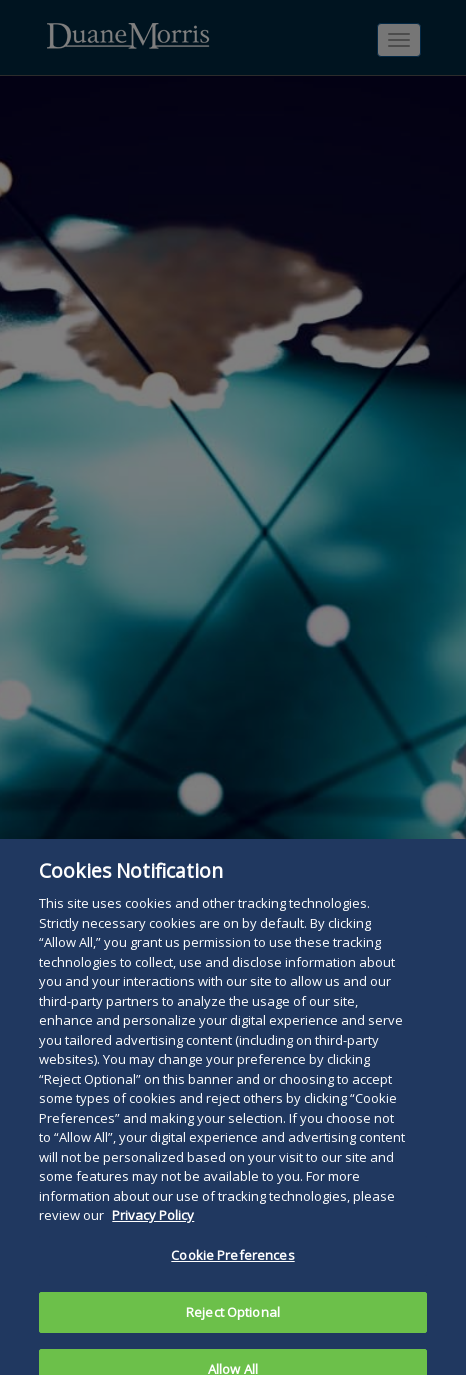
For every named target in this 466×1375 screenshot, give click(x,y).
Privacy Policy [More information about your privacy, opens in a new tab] (153, 1228)
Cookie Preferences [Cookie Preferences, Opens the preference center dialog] (232, 1268)
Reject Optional (233, 1324)
